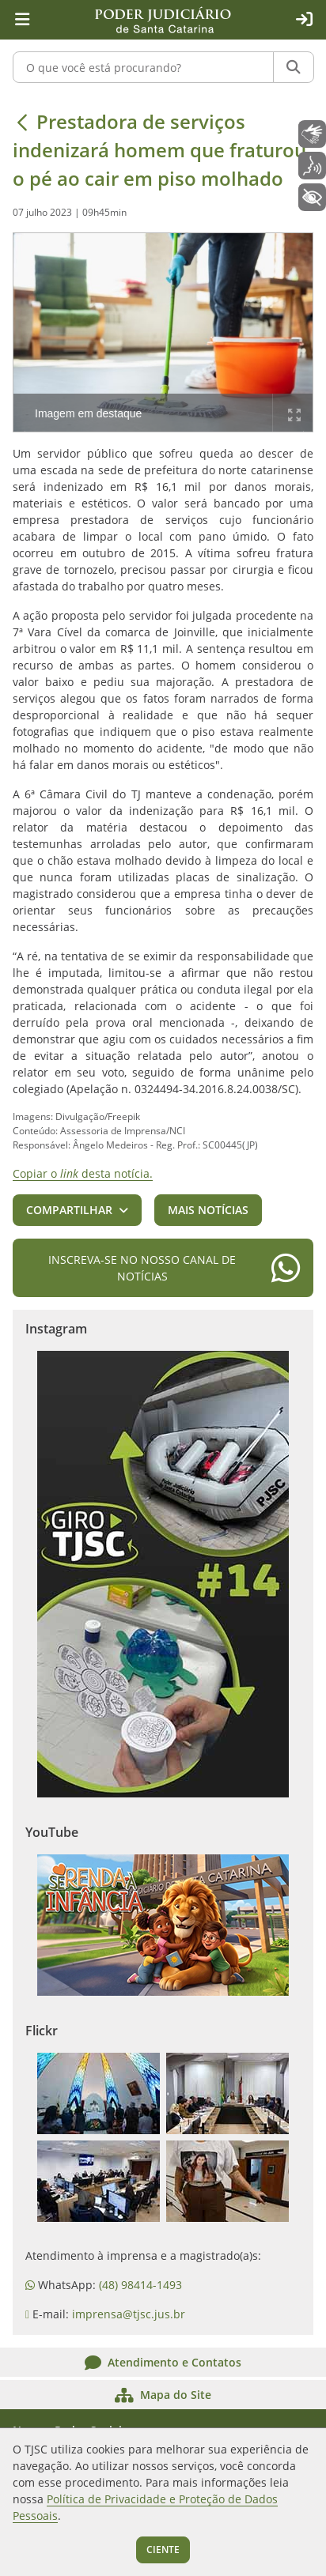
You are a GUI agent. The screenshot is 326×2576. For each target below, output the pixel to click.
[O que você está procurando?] (143, 67)
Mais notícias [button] (208, 1209)
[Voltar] (22, 121)
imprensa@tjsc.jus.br (128, 2313)
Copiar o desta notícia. (83, 1173)
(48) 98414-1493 (140, 2284)
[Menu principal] (22, 19)
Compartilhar (69, 1209)
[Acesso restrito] (304, 19)
